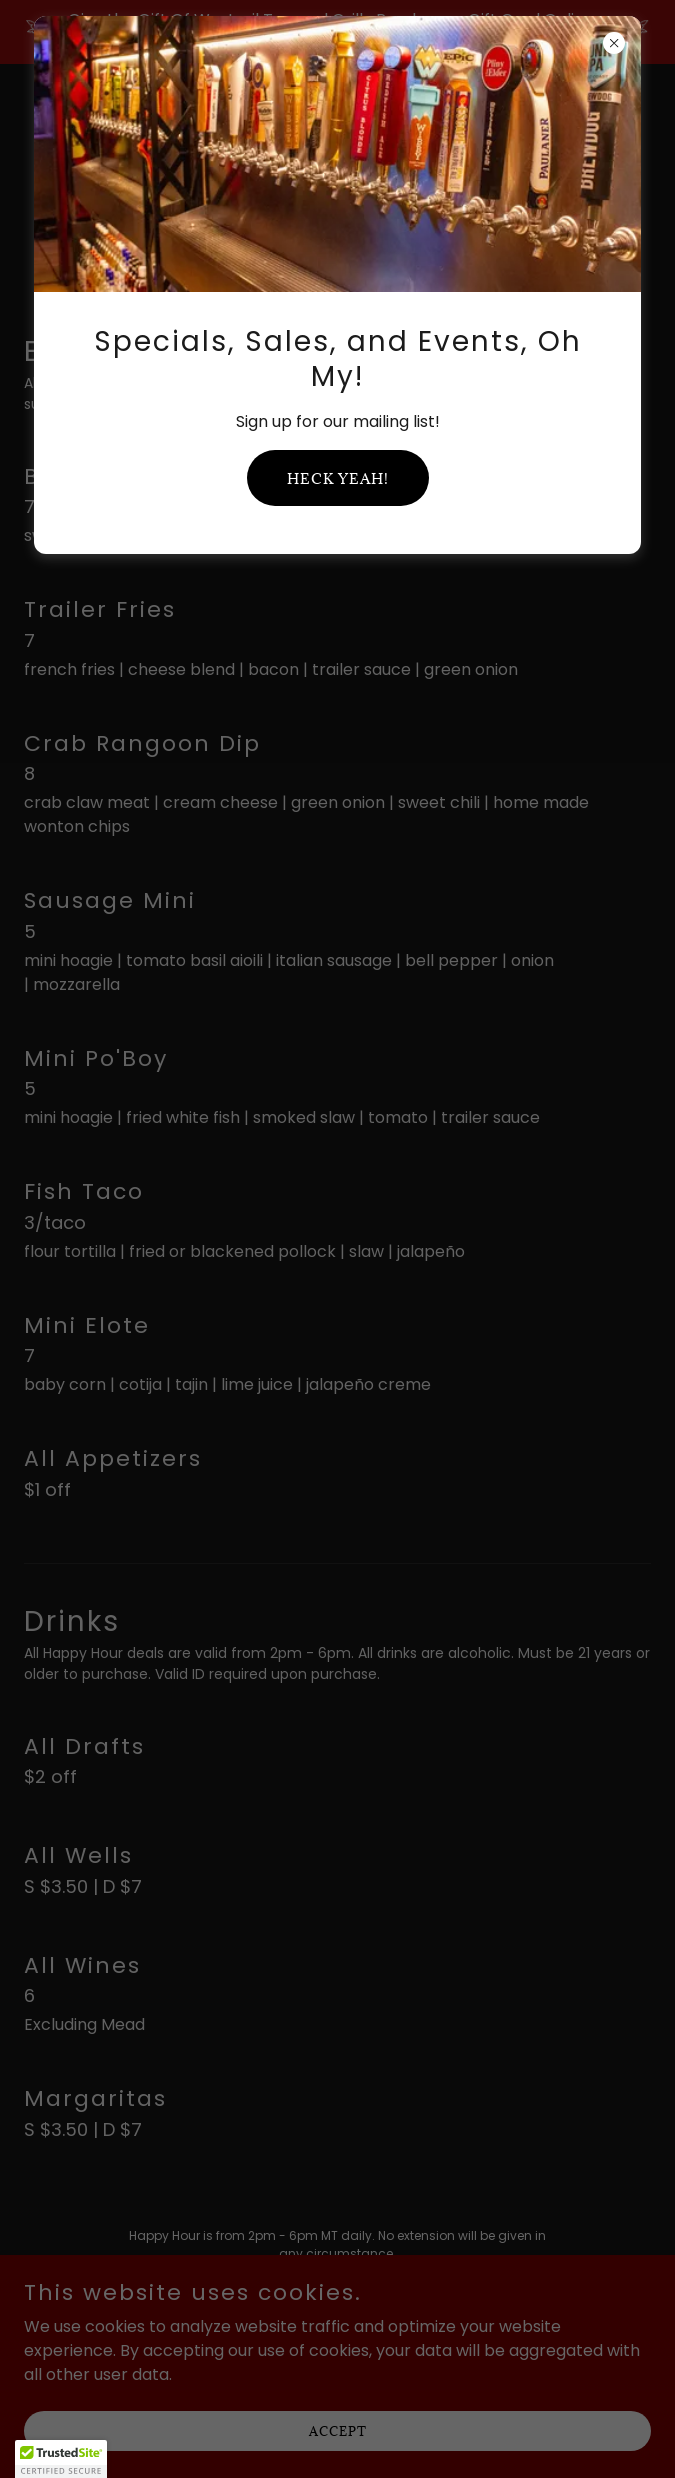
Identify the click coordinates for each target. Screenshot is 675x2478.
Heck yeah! (338, 478)
